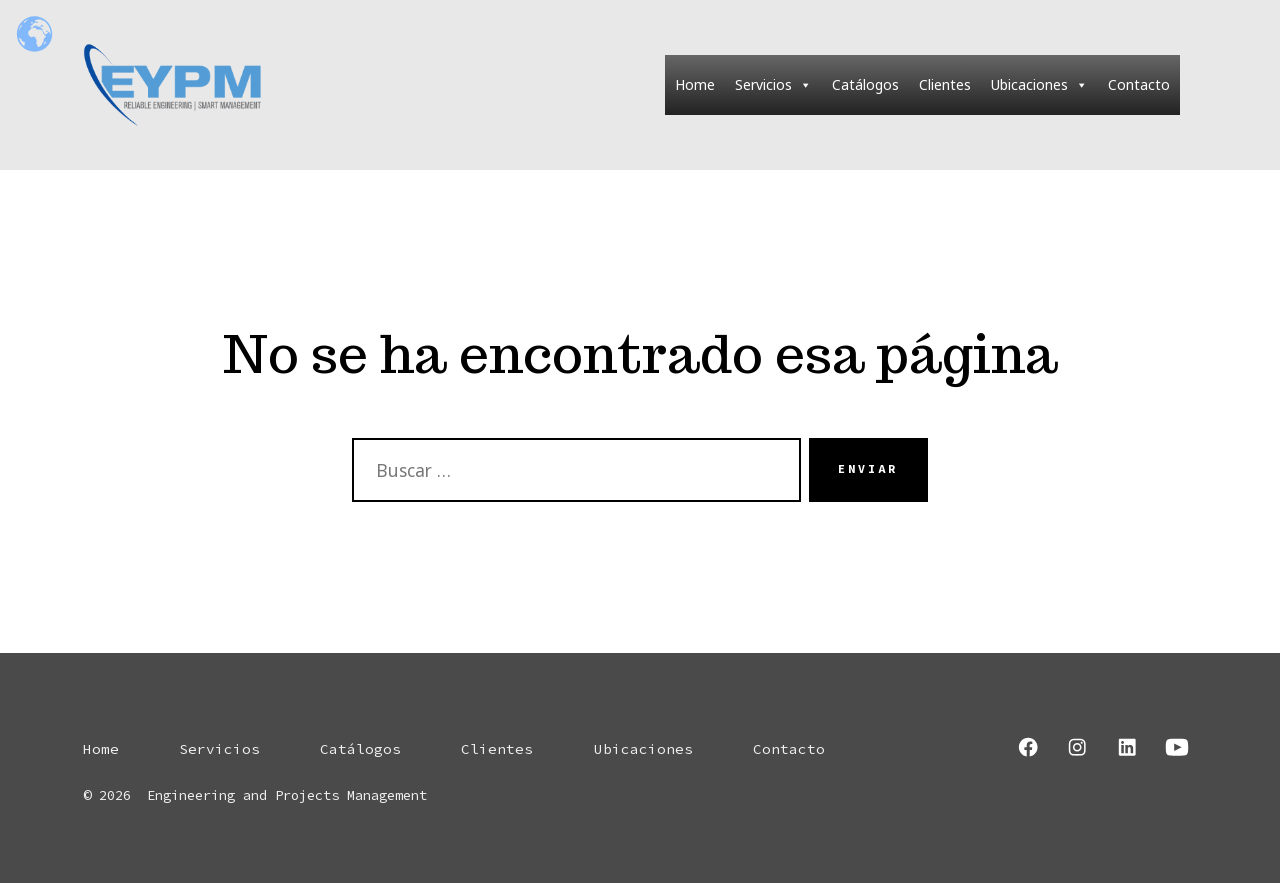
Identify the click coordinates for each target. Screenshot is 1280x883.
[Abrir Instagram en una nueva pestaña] (1077, 747)
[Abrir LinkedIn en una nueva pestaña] (1127, 747)
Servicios (773, 85)
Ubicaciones (1039, 85)
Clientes (945, 84)
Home (695, 84)
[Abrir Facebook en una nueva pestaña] (1028, 747)
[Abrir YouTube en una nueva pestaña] (1177, 747)
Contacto (1139, 84)
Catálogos (865, 84)
